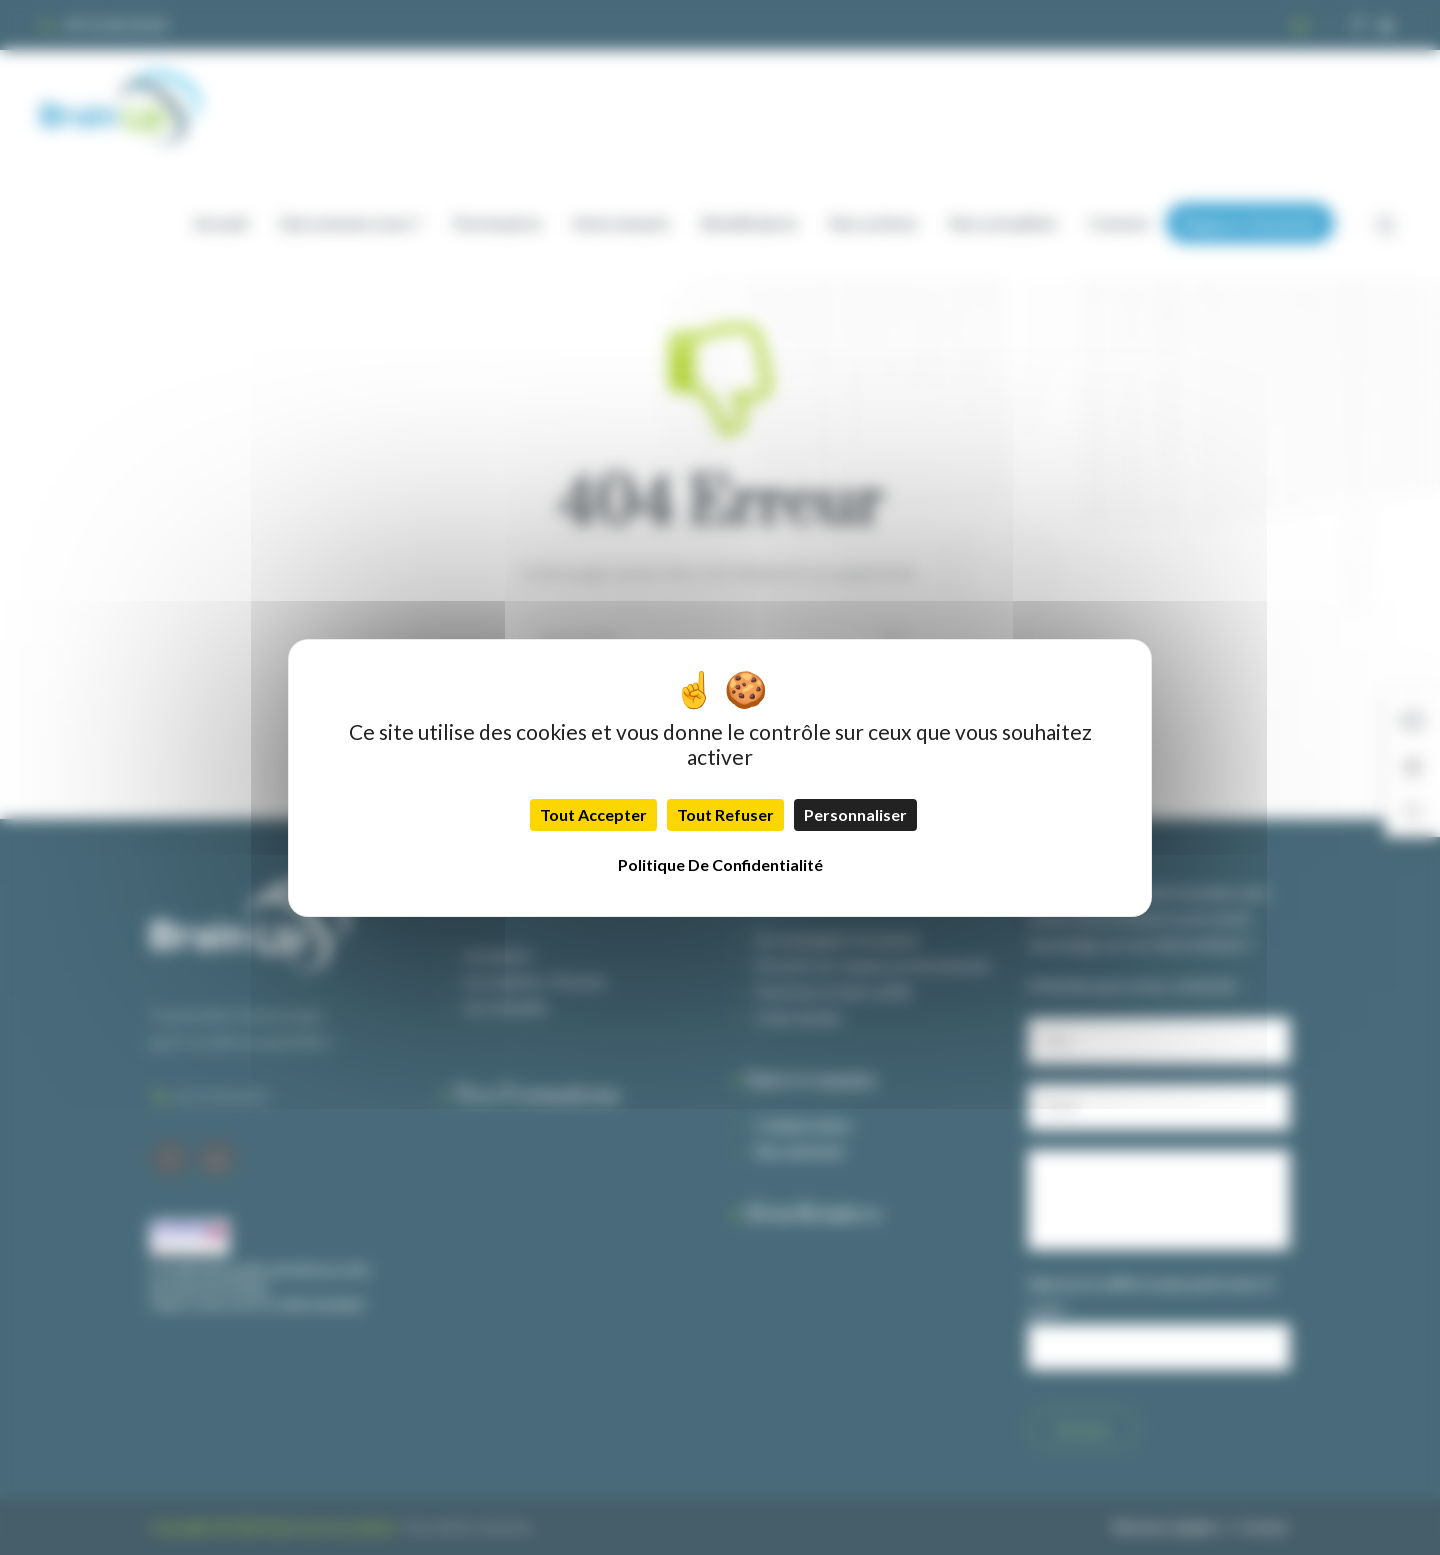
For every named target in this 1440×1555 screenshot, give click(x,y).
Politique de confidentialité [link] (720, 864)
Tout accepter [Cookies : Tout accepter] (593, 814)
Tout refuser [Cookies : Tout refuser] (725, 814)
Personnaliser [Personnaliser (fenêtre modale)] (855, 814)
